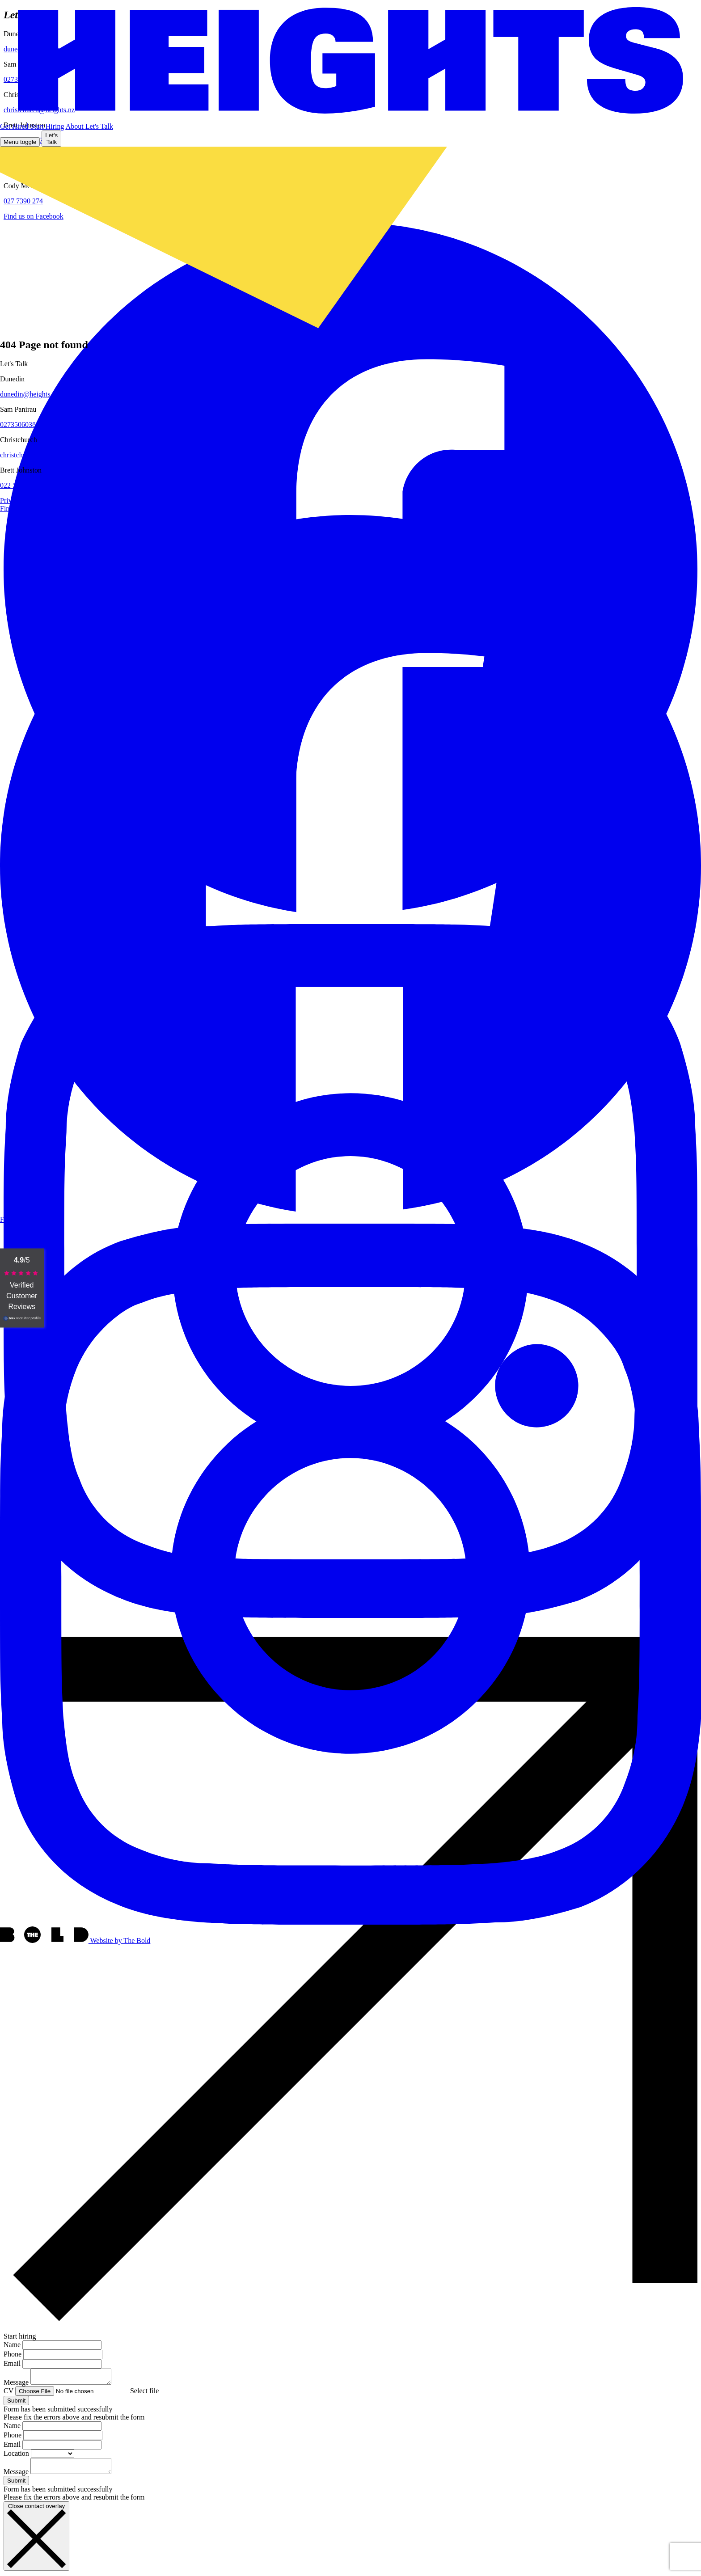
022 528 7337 (19, 485)
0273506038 (18, 424)
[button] (99, 126)
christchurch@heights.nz (35, 455)
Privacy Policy (21, 500)
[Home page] (350, 61)
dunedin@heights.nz (29, 394)
